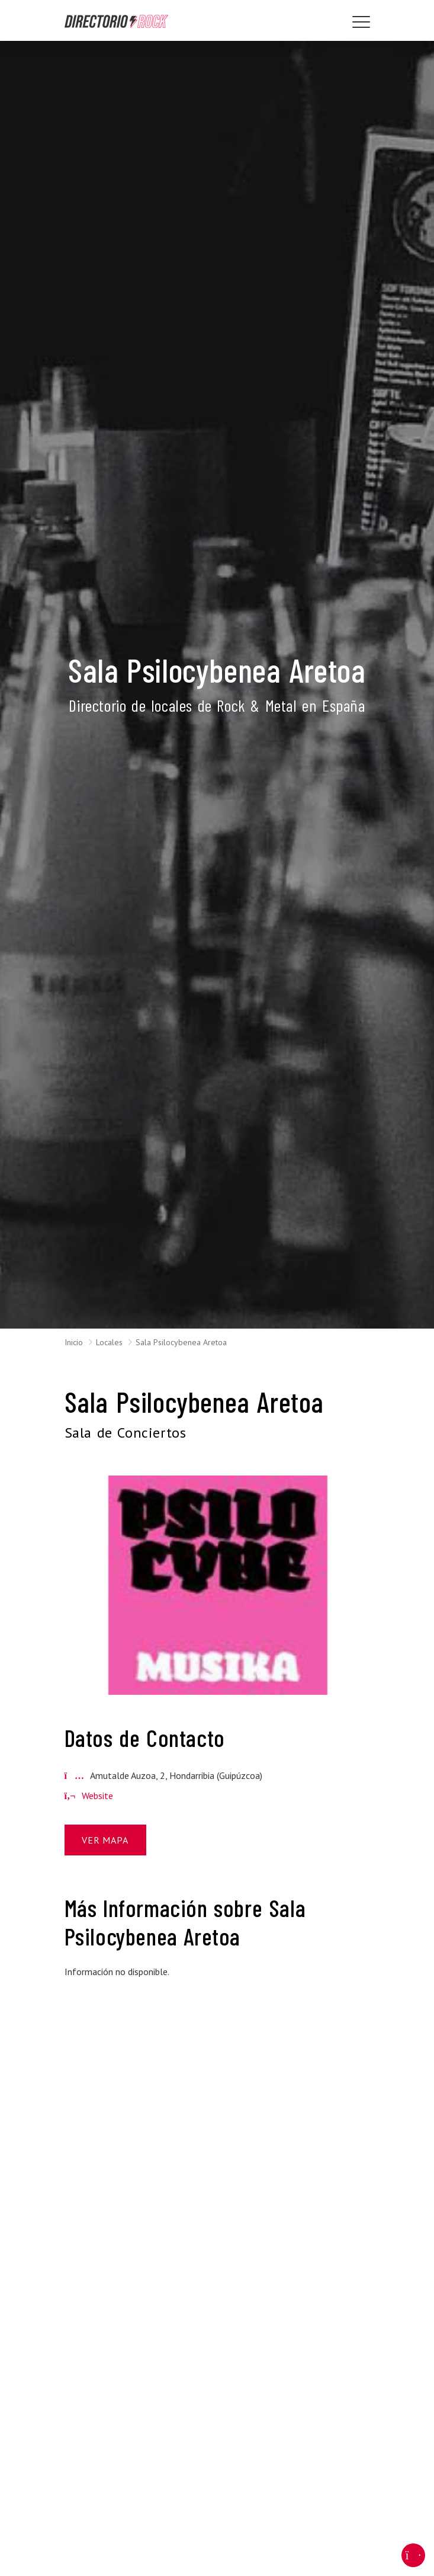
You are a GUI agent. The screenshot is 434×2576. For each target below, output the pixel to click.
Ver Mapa (105, 1840)
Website (89, 1795)
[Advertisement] (217, 2072)
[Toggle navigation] (361, 22)
